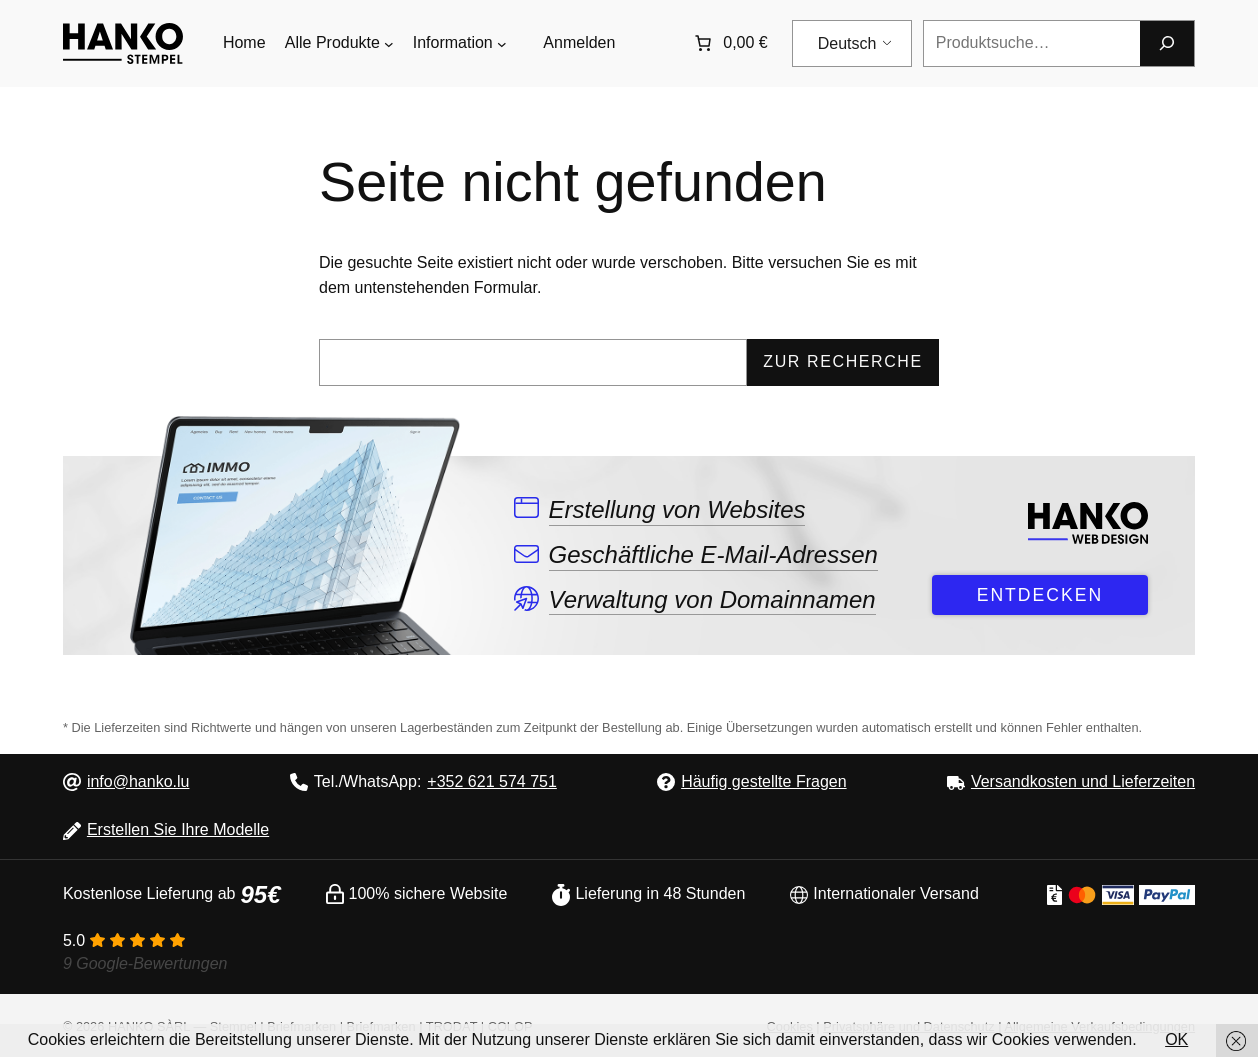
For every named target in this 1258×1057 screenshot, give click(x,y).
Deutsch (847, 43)
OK (1176, 1039)
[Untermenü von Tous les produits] (389, 44)
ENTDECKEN (1040, 595)
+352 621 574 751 (491, 781)
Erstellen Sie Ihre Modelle (178, 829)
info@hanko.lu (138, 781)
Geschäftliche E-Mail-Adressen (712, 554)
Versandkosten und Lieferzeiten (1083, 781)
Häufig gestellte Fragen (763, 781)
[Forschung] (1167, 43)
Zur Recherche (842, 361)
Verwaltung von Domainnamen (711, 599)
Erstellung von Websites (676, 509)
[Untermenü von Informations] (502, 44)
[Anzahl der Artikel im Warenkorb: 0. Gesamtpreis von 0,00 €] (729, 43)
